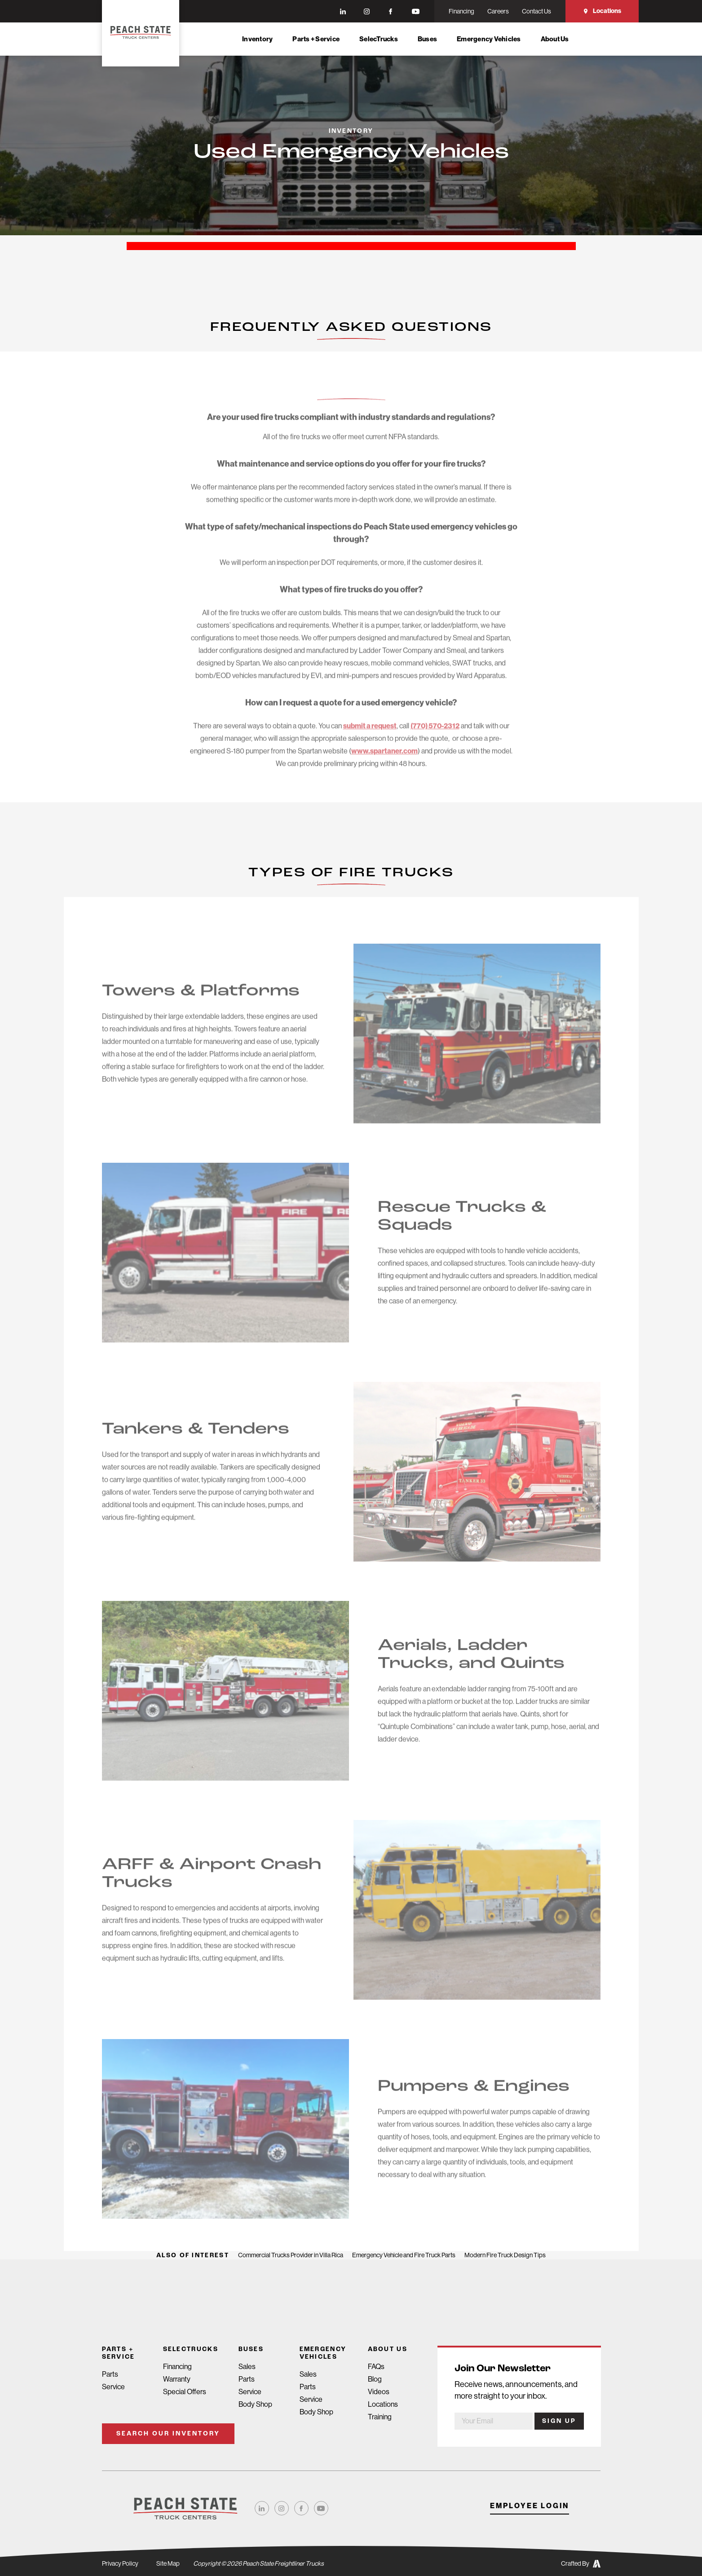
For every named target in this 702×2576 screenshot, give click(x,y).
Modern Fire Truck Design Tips (505, 2255)
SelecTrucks (378, 39)
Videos (378, 2391)
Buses (427, 39)
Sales (247, 2366)
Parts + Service (316, 39)
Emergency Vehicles (489, 39)
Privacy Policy (120, 2563)
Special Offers (184, 2391)
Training (380, 2417)
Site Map (168, 2563)
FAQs (376, 2366)
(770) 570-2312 (435, 739)
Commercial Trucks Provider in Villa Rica (290, 2255)
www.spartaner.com (384, 764)
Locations (602, 11)
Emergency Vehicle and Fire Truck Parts (403, 2255)
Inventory (257, 39)
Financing (177, 2366)
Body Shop (255, 2404)
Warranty (176, 2379)
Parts (110, 2374)
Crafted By (580, 2563)
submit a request (370, 739)
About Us (555, 39)
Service (113, 2387)
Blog (375, 2379)
